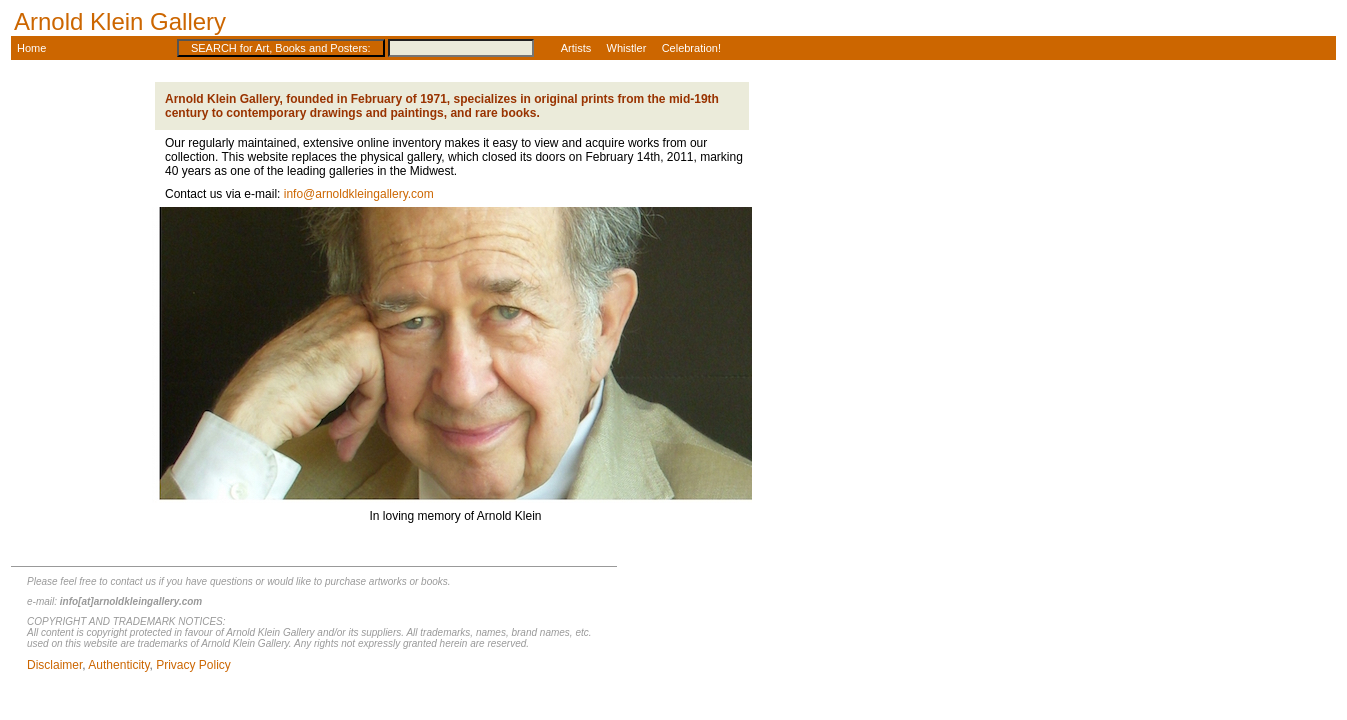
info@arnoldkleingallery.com (359, 194)
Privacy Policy (193, 665)
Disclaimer (54, 665)
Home (30, 48)
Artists (576, 48)
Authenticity (118, 665)
